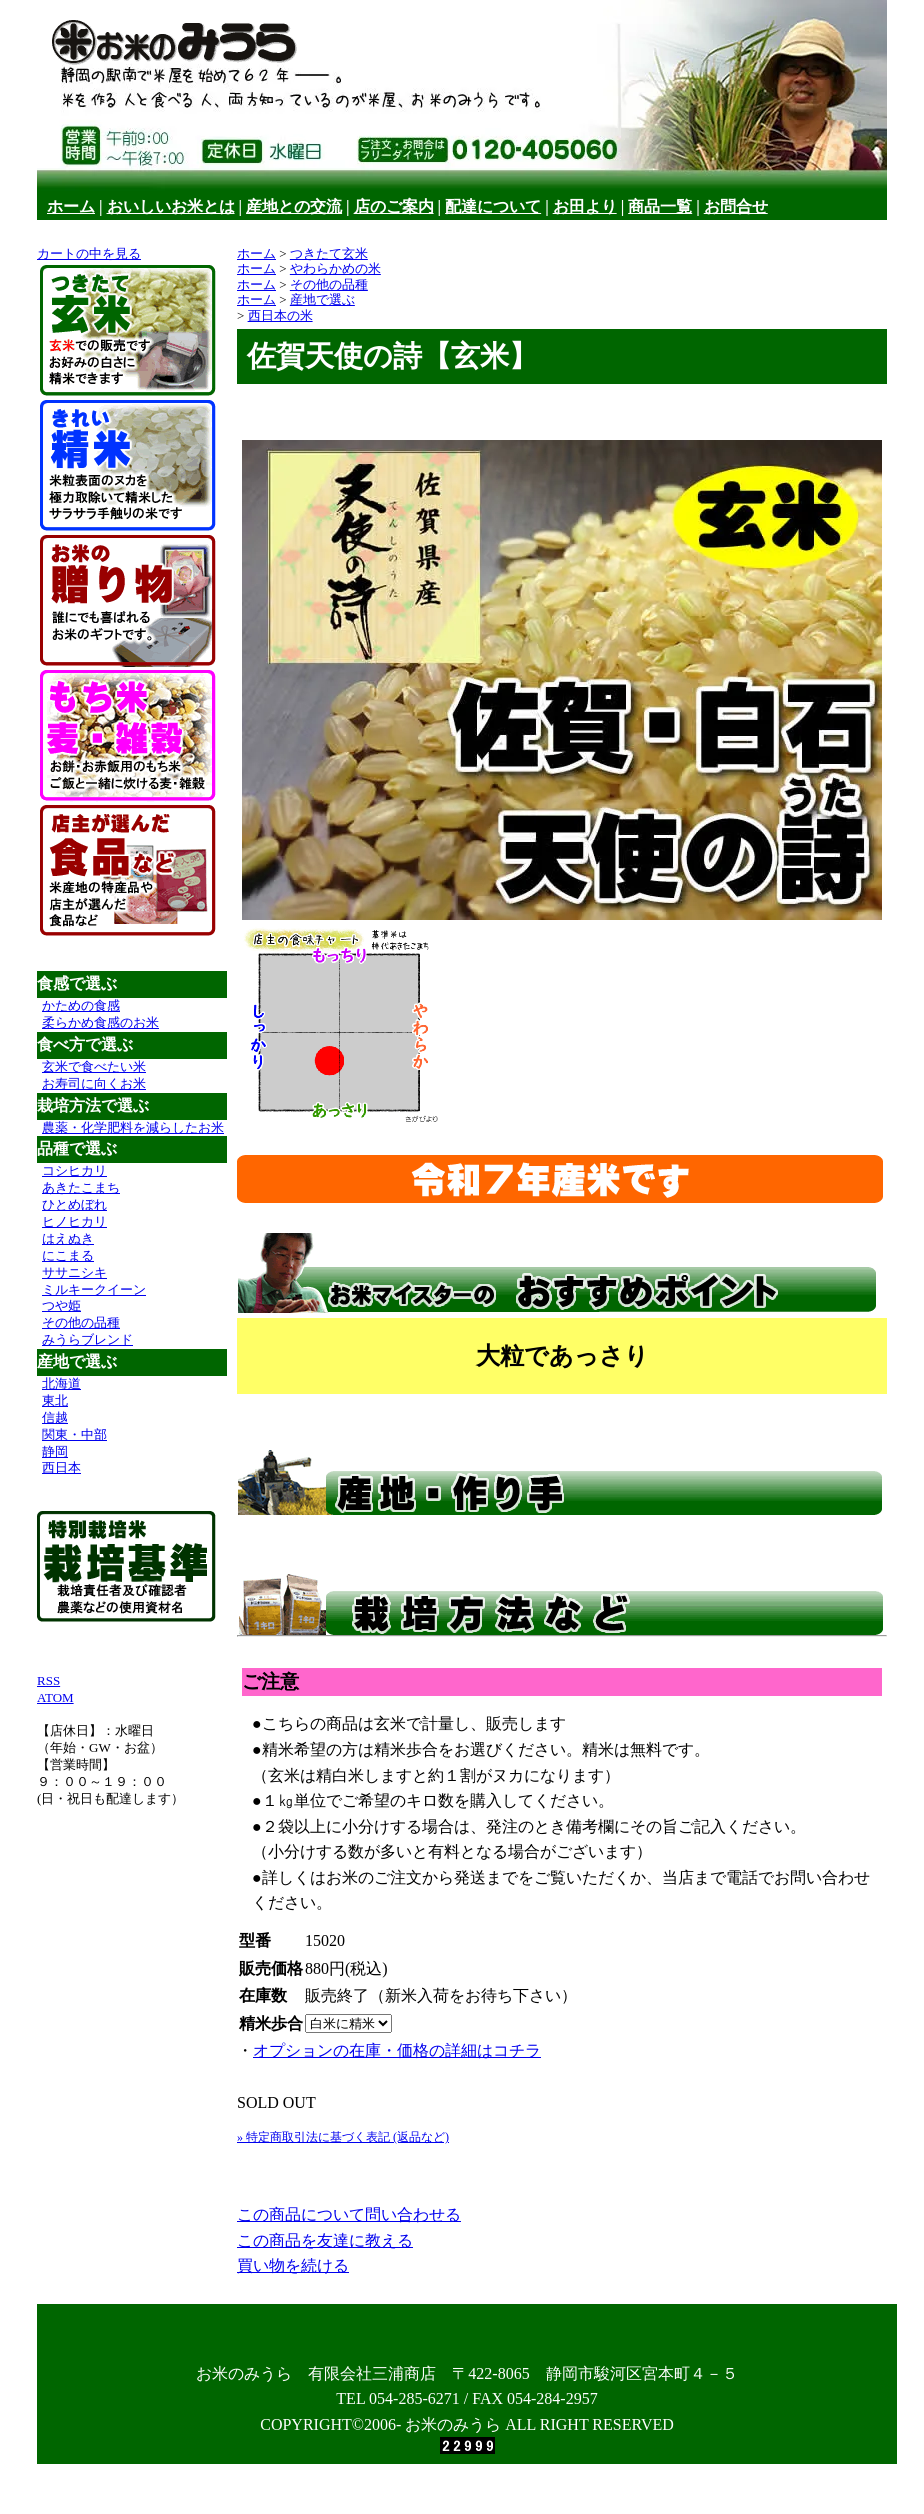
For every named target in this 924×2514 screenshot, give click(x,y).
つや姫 (61, 1305)
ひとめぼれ (74, 1204)
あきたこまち (81, 1187)
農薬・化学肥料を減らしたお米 (133, 1127)
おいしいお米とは (171, 206)
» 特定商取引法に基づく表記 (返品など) (343, 2137)
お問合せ (736, 206)
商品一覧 (660, 206)
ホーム (71, 206)
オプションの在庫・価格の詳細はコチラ (397, 2050)
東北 (55, 1400)
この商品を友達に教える (325, 2240)
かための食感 (81, 1005)
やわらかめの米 (335, 268)
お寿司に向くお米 (94, 1083)
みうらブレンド (87, 1339)
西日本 (61, 1467)
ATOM (55, 1697)
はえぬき (68, 1238)
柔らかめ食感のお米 (100, 1022)
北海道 (61, 1383)
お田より (585, 206)
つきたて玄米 (329, 253)
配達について (493, 206)
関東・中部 (74, 1434)
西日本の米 (280, 315)
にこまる (68, 1255)
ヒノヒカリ (74, 1221)
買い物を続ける (293, 2265)
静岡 (55, 1451)
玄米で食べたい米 (94, 1066)
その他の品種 (81, 1322)
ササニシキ (74, 1272)
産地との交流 (294, 206)
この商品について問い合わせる (349, 2214)
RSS (48, 1680)
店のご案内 (394, 206)
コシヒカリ (74, 1170)
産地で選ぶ (322, 299)
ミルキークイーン (94, 1289)
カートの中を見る (89, 253)
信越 (55, 1417)
